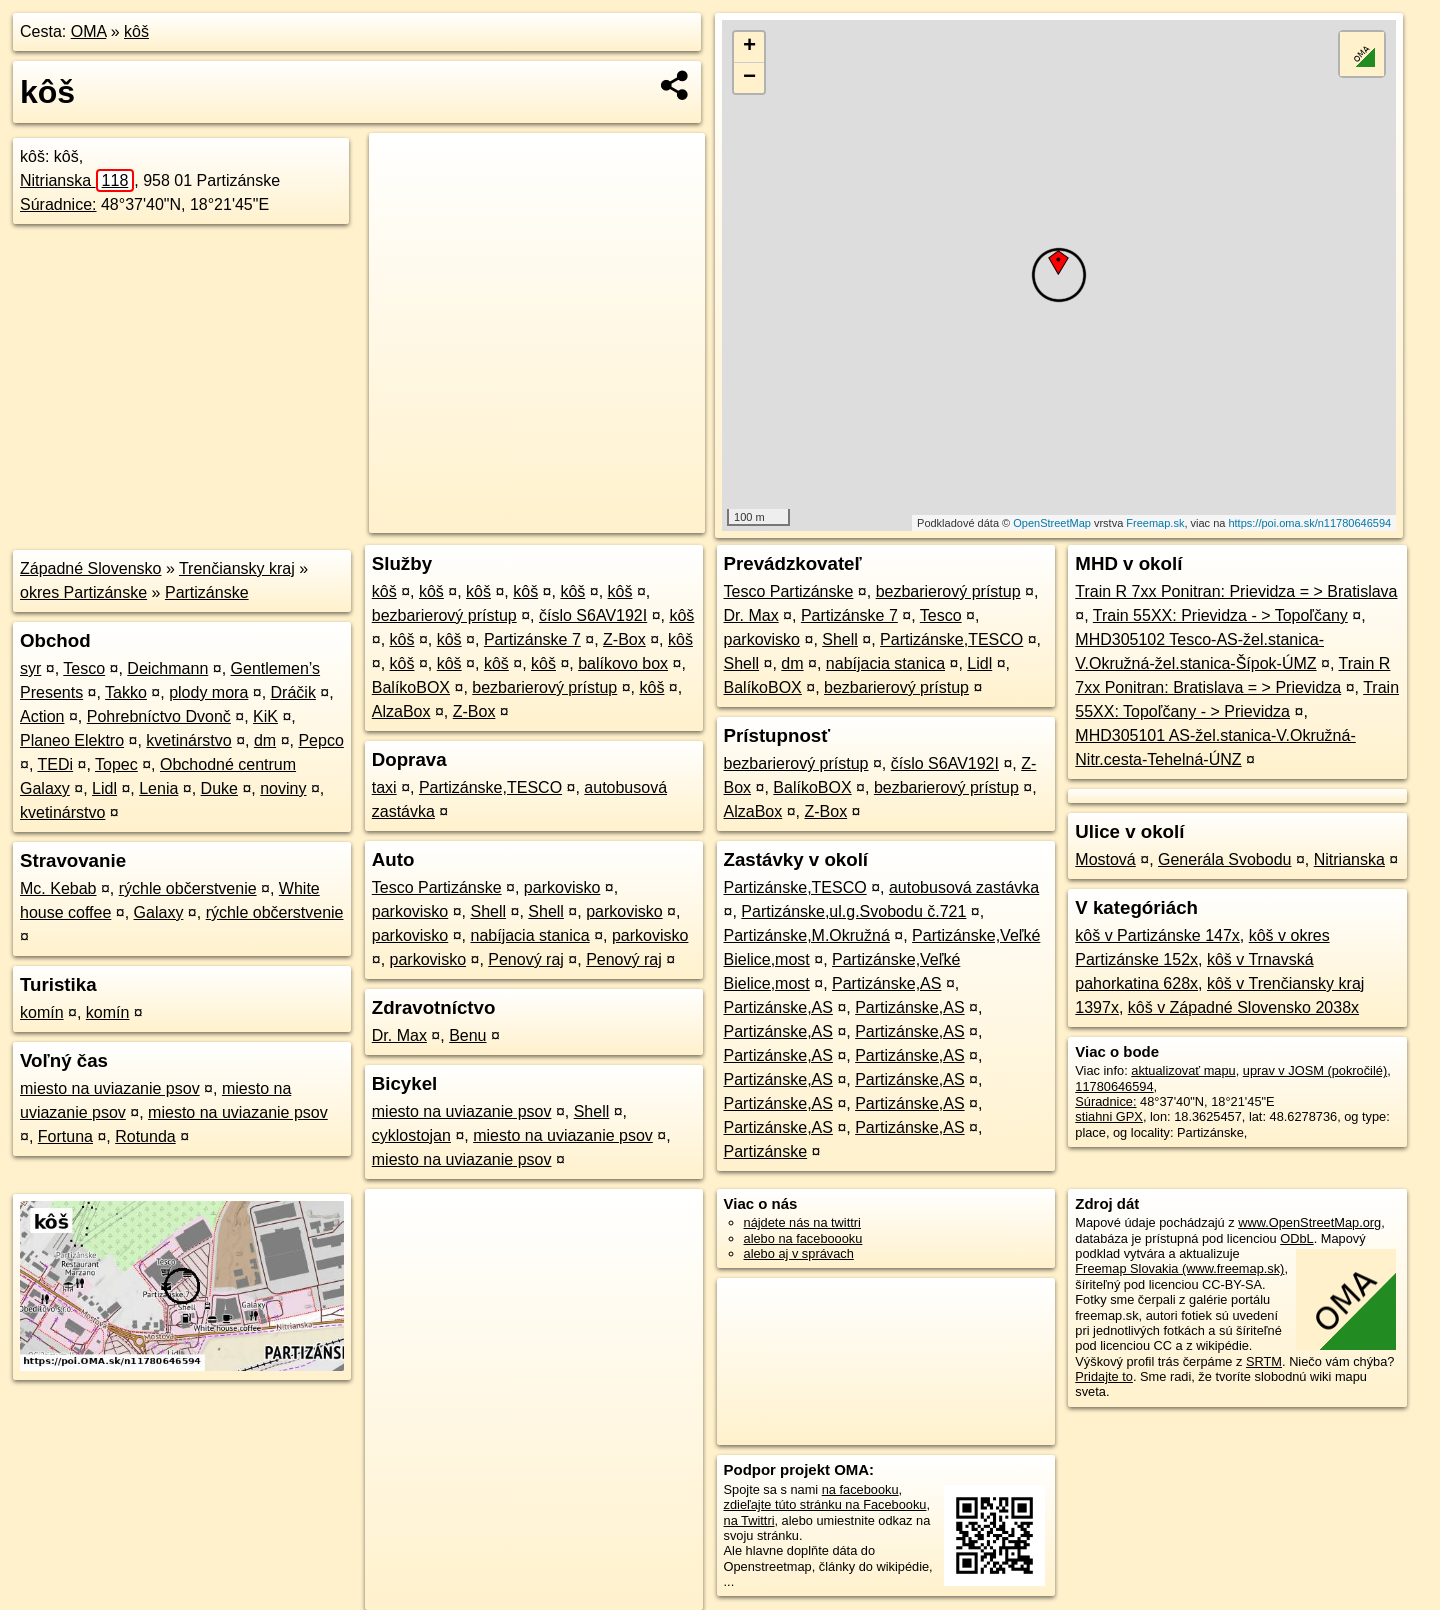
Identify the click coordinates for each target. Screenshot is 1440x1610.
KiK (265, 716)
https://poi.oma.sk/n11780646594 (1309, 523)
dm (265, 740)
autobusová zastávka (964, 887)
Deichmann (167, 668)
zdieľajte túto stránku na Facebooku (825, 1504)
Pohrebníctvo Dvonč (159, 716)
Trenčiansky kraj (237, 568)
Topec (116, 764)
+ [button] (749, 47)
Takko (126, 692)
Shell (489, 911)
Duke (219, 788)
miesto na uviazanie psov (110, 1088)
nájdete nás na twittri (802, 1222)
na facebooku (860, 1489)
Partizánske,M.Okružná (807, 935)
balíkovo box (623, 663)
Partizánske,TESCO (490, 787)
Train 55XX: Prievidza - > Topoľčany (1220, 615)
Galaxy (159, 912)
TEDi (56, 764)
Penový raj (526, 959)
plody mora (208, 692)
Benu (467, 1035)
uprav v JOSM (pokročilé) (1315, 1070)
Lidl (104, 788)
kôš (136, 31)
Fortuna (65, 1136)
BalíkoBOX (411, 687)
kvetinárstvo (188, 740)
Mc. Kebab (58, 888)
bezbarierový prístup (444, 615)
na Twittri (749, 1520)
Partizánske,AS (886, 983)
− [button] (749, 78)
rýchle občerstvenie (188, 888)
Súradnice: (58, 204)
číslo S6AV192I (593, 615)
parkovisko (562, 887)
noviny (283, 788)
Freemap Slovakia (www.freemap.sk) (1179, 1268)
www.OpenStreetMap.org (1309, 1222)
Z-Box (624, 639)
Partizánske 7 (532, 639)
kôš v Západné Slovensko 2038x (1243, 1007)
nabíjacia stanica (530, 935)
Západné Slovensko (90, 568)
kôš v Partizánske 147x (1157, 935)
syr (30, 668)
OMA (89, 31)
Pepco (320, 740)
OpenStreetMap (1052, 523)
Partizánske (207, 592)
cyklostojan (411, 1135)
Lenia (158, 788)
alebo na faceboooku (803, 1238)
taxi (384, 787)
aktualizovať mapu (1183, 1070)
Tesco (84, 668)
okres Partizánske (83, 592)
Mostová (1105, 859)
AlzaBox (401, 711)
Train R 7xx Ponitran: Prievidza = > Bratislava (1236, 591)
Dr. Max (399, 1035)
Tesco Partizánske (437, 887)
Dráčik (293, 692)
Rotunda (145, 1136)
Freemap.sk (1155, 523)
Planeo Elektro (72, 740)
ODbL (1296, 1238)
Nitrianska (77, 180)
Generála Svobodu (1224, 859)
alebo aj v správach (799, 1253)
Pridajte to (1104, 1376)
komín (42, 1012)
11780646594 (1114, 1086)
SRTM (1264, 1361)
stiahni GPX (1109, 1116)
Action (42, 716)
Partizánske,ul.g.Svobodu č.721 (853, 911)
